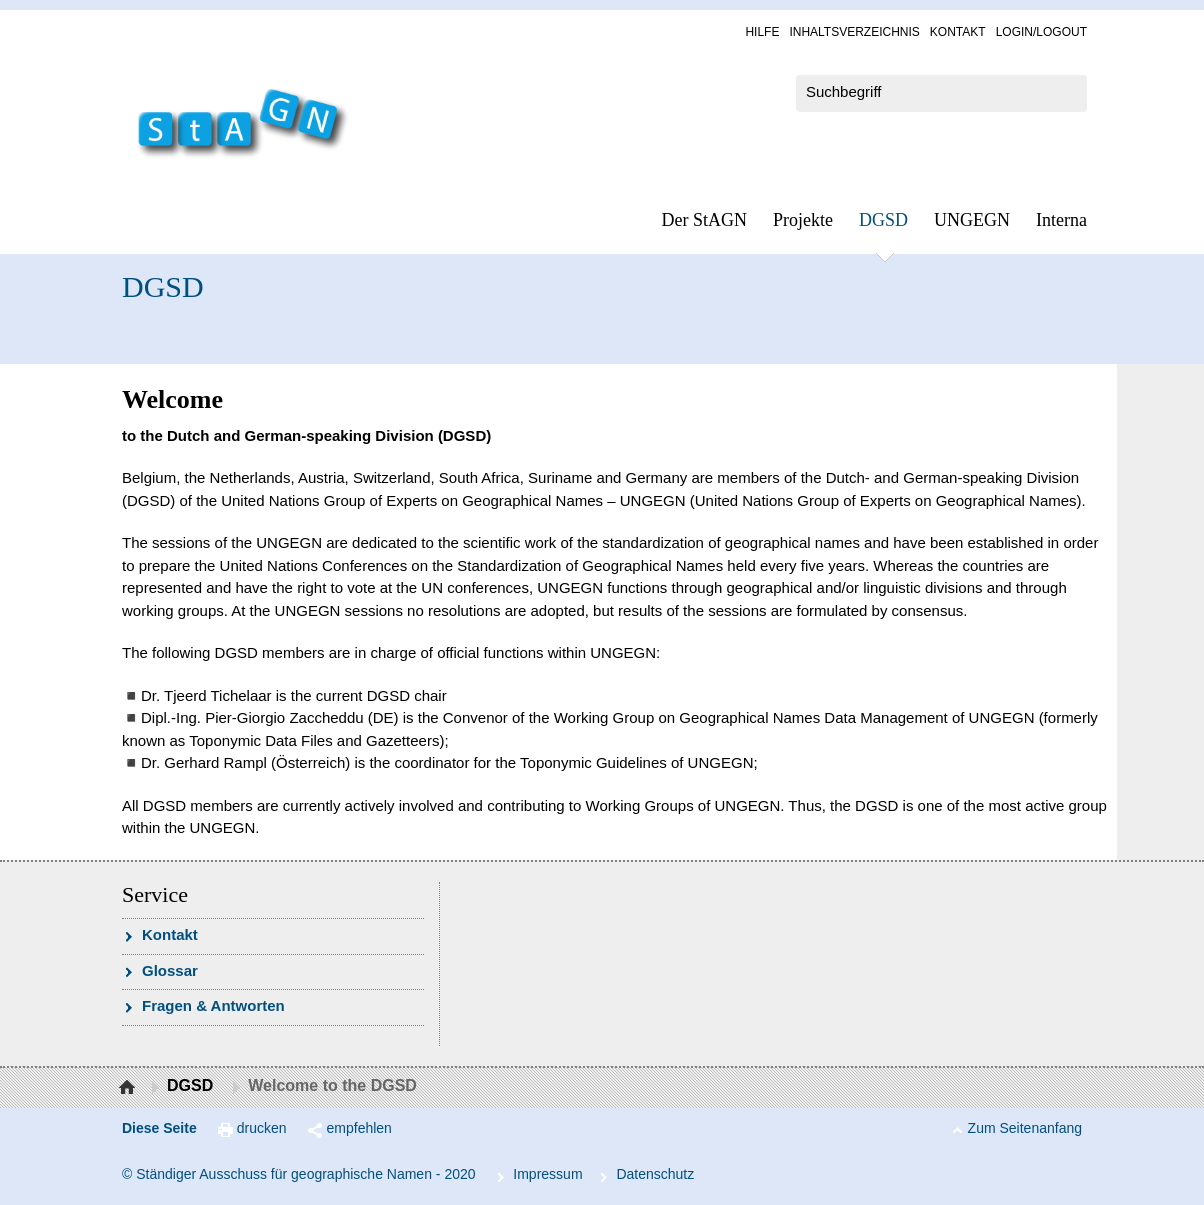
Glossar (170, 970)
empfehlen (359, 1128)
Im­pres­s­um (547, 1174)
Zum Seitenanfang (1025, 1128)
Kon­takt (958, 32)
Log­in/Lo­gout (1041, 32)
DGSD (883, 220)
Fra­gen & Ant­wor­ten (213, 1005)
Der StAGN (705, 220)
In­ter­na (1061, 220)
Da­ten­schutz (655, 1174)
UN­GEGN (972, 220)
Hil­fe (762, 32)
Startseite (129, 1088)
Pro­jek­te (803, 220)
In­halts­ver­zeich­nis (854, 32)
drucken (262, 1128)
